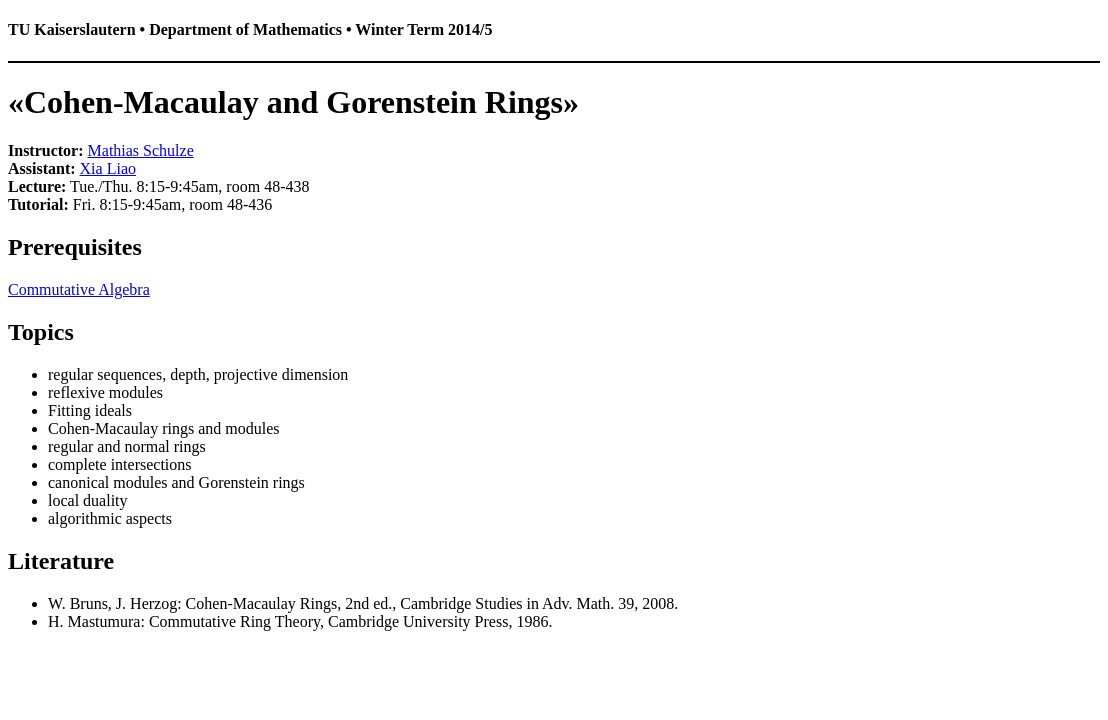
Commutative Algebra (79, 289)
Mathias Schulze (141, 150)
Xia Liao (108, 168)
